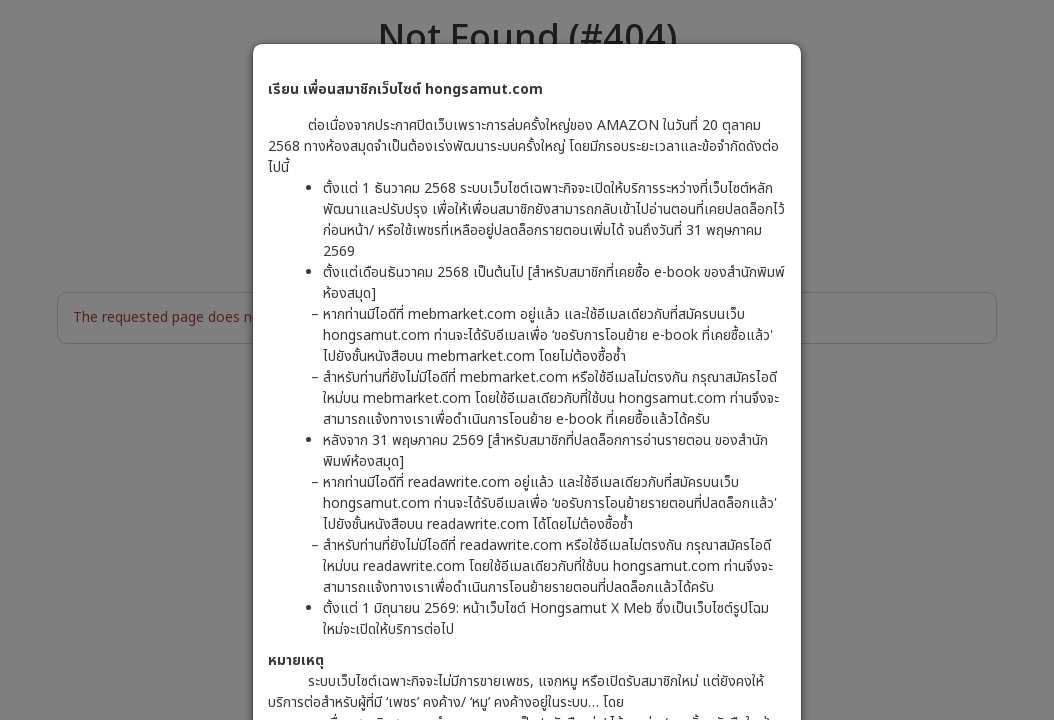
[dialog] (527, 360)
